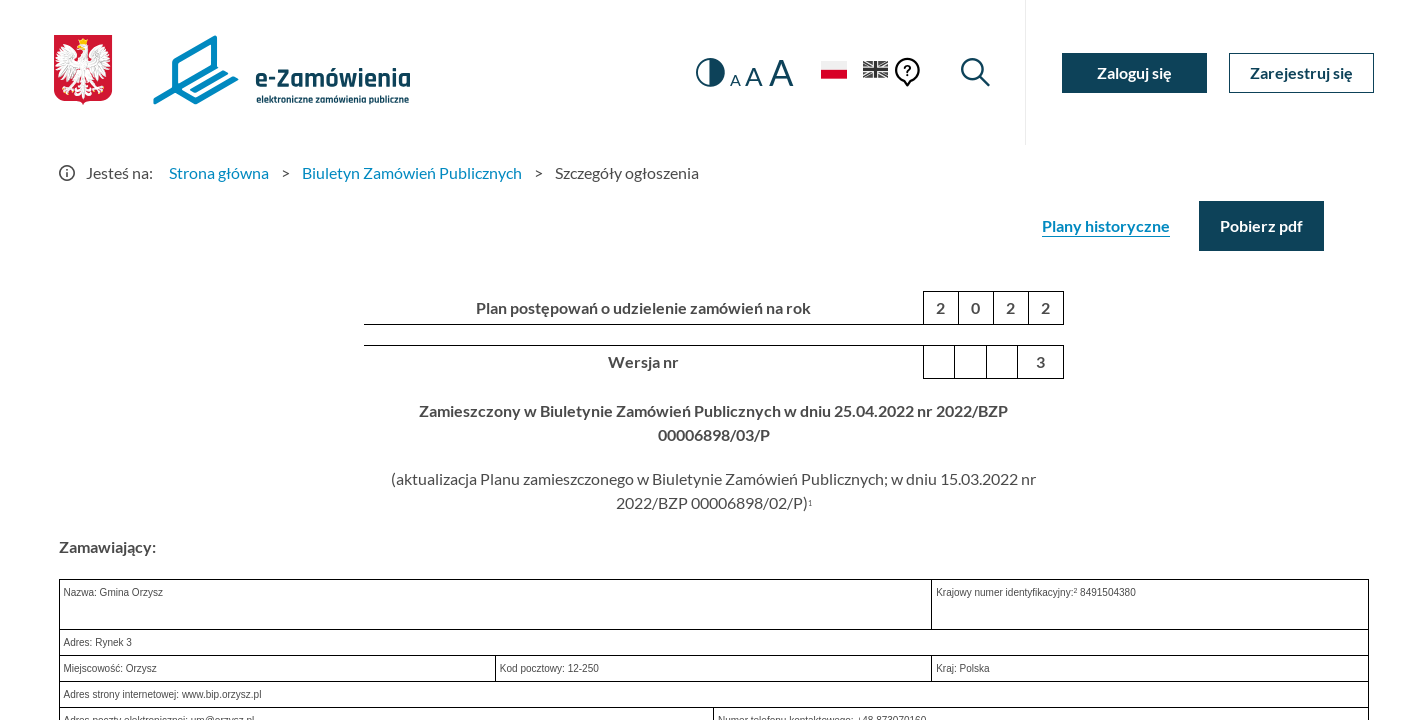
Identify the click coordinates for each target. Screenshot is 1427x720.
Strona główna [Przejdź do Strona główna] (219, 172)
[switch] (710, 72)
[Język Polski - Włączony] (834, 72)
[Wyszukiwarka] (975, 72)
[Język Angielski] (876, 72)
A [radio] (735, 80)
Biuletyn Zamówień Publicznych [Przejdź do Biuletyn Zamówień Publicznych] (412, 172)
